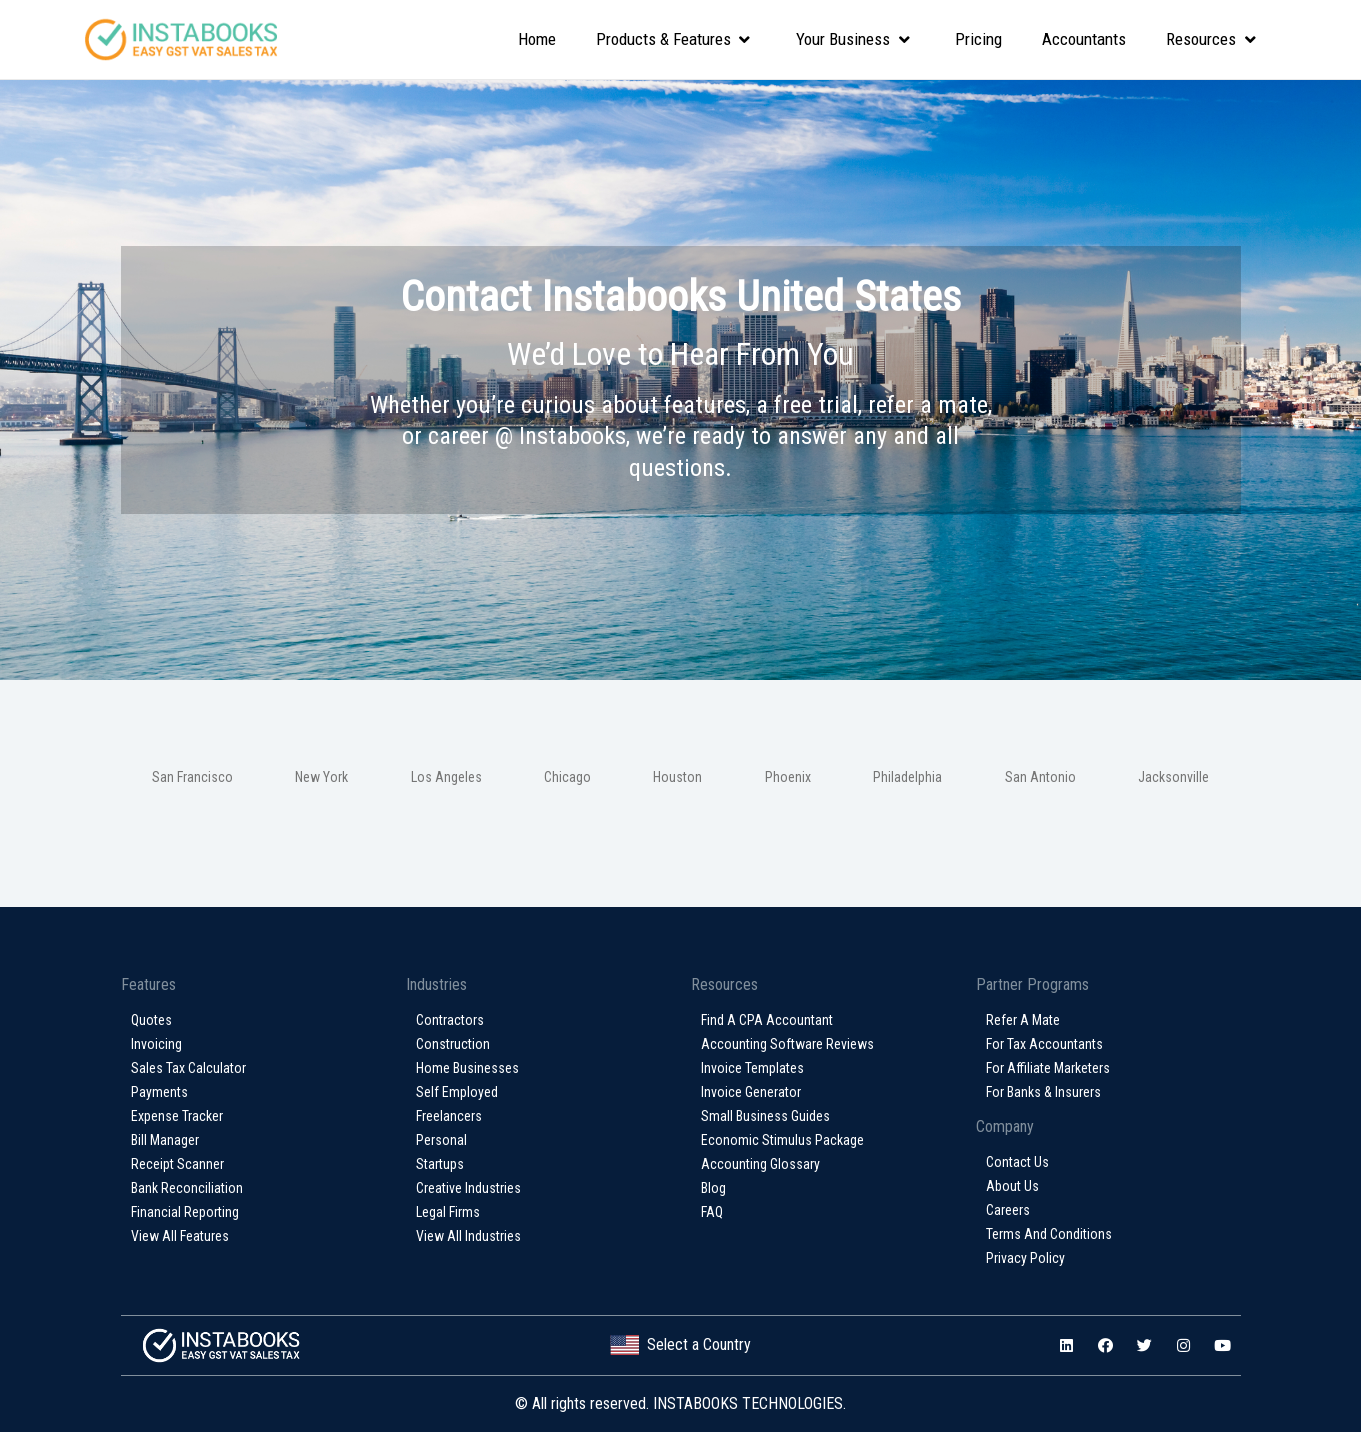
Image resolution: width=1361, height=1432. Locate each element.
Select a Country (680, 1345)
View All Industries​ (468, 1236)
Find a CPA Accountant (767, 1020)
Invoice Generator (751, 1092)
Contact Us (1017, 1162)
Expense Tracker (177, 1116)
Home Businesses (467, 1068)
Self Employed (457, 1092)
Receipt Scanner (177, 1164)
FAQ (712, 1212)
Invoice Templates (752, 1068)
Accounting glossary (760, 1164)
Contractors (450, 1020)
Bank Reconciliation (187, 1188)
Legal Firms (448, 1212)
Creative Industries (468, 1188)
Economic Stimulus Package (782, 1140)
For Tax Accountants (1044, 1044)
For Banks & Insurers (1043, 1092)
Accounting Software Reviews (787, 1044)
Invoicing (156, 1044)
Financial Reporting (185, 1212)
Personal (441, 1140)
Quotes (151, 1020)
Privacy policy (1025, 1258)
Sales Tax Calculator (188, 1068)
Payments (159, 1092)
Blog (713, 1188)
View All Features (180, 1236)
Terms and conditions (1049, 1234)
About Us (1012, 1186)
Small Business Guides (765, 1116)
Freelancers (449, 1116)
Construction (453, 1044)
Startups (440, 1164)
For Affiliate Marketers (1048, 1068)
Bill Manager (165, 1140)
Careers (1008, 1210)
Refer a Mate (1023, 1020)
